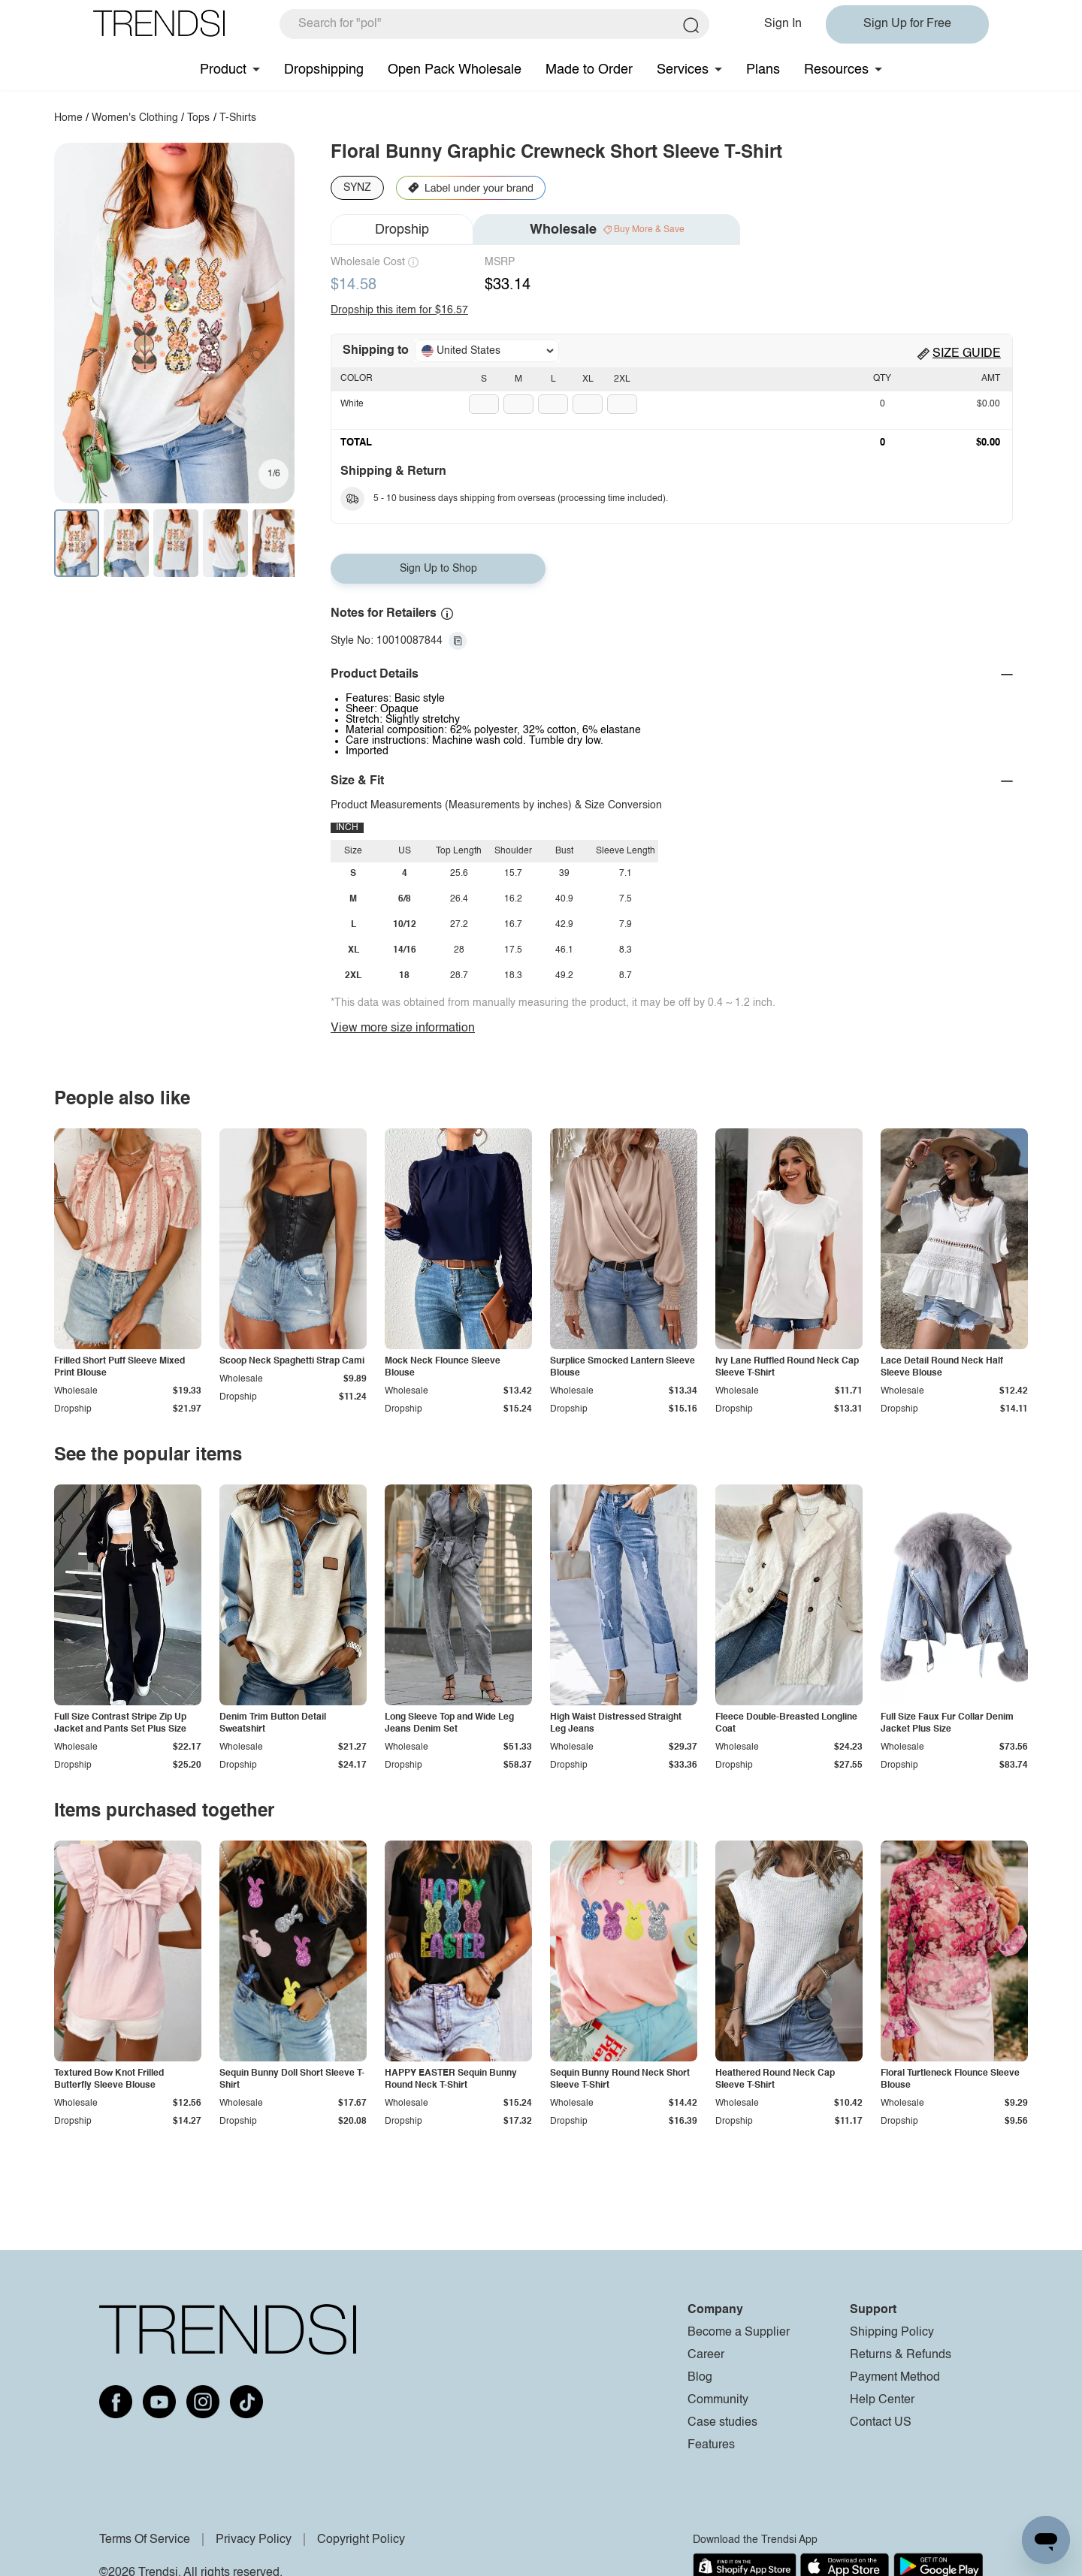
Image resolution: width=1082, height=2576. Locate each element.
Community (718, 2400)
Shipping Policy (892, 2333)
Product (223, 70)
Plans (763, 70)
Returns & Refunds (900, 2355)
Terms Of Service (144, 2540)
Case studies (722, 2423)
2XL (622, 379)
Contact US (880, 2423)
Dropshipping (324, 70)
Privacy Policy (254, 2540)
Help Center (882, 2400)
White (352, 404)
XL (588, 379)
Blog (700, 2378)
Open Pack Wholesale (454, 70)
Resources (836, 70)
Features (711, 2445)
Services (683, 70)
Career (706, 2355)
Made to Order (589, 70)
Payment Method (895, 2378)
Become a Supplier (739, 2333)
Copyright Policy (361, 2540)
